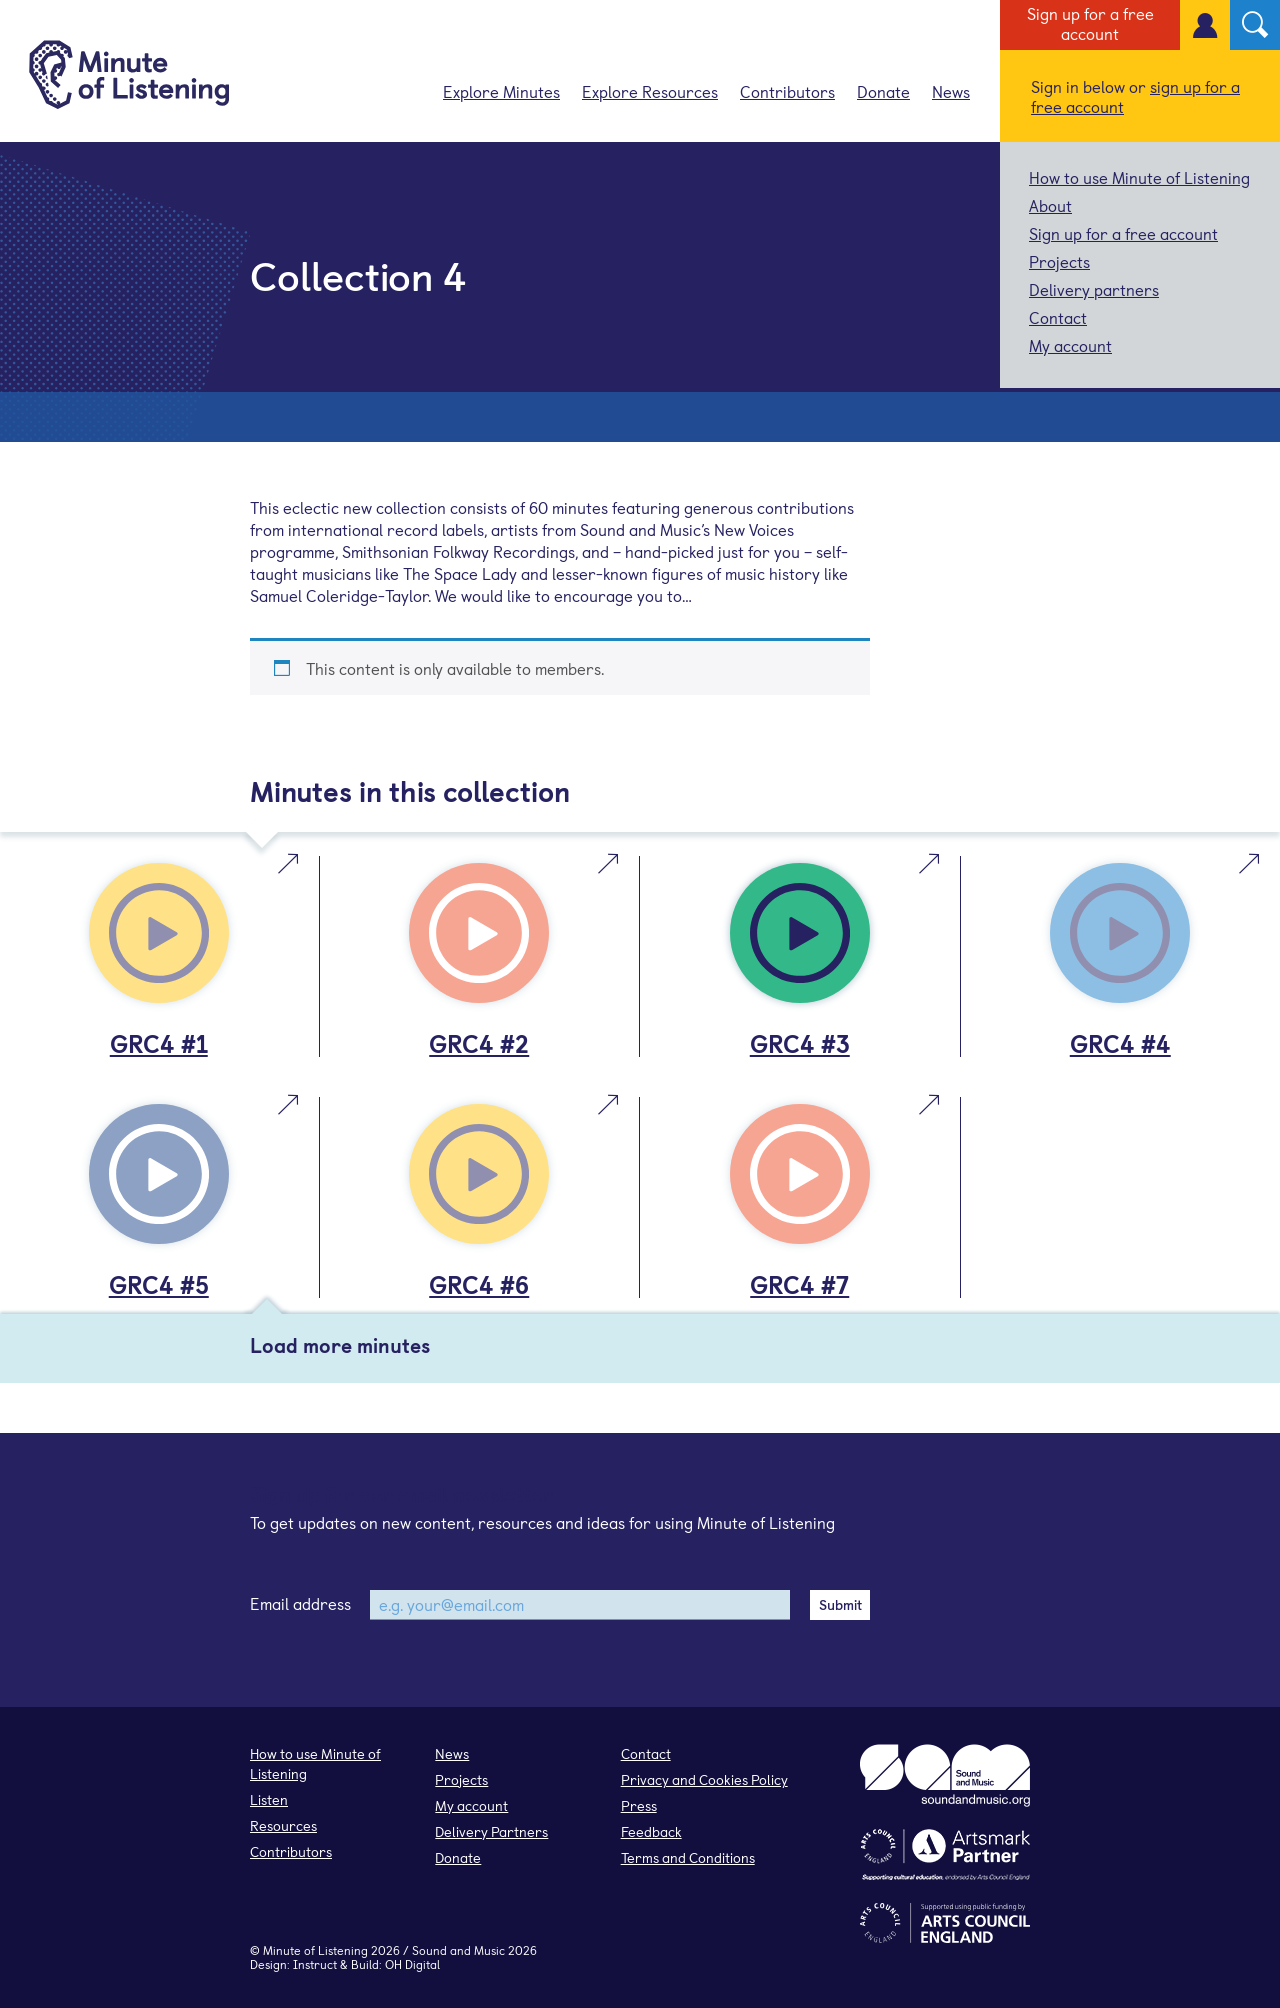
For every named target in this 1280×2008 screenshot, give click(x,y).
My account (1070, 345)
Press (639, 1805)
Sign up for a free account (1090, 23)
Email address (300, 1603)
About (1050, 205)
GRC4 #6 (479, 1284)
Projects (1059, 261)
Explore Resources (650, 91)
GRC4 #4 (1120, 1043)
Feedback (651, 1831)
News (951, 91)
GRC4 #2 (479, 1043)
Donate (883, 91)
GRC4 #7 (799, 1284)
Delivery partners (1094, 289)
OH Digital (412, 1964)
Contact (1058, 317)
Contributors (787, 91)
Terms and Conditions (688, 1857)
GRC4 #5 (159, 1284)
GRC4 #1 (159, 1043)
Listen (269, 1799)
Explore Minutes (501, 91)
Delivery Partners (491, 1831)
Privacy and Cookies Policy (704, 1779)
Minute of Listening (315, 1950)
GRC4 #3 (800, 1043)
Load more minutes (340, 1345)
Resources (283, 1825)
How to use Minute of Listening (1139, 177)
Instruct (315, 1964)
